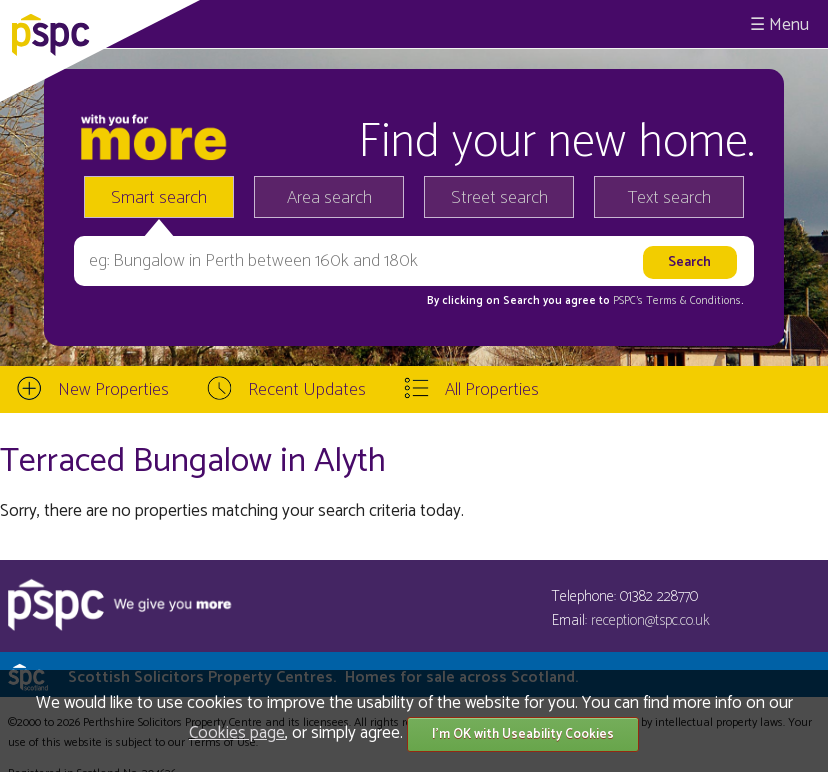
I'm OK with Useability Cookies (523, 734)
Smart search (159, 198)
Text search (669, 198)
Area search (329, 198)
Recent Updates (307, 390)
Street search (499, 198)
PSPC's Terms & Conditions (677, 301)
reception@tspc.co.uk (650, 620)
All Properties (492, 390)
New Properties (113, 390)
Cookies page (237, 733)
